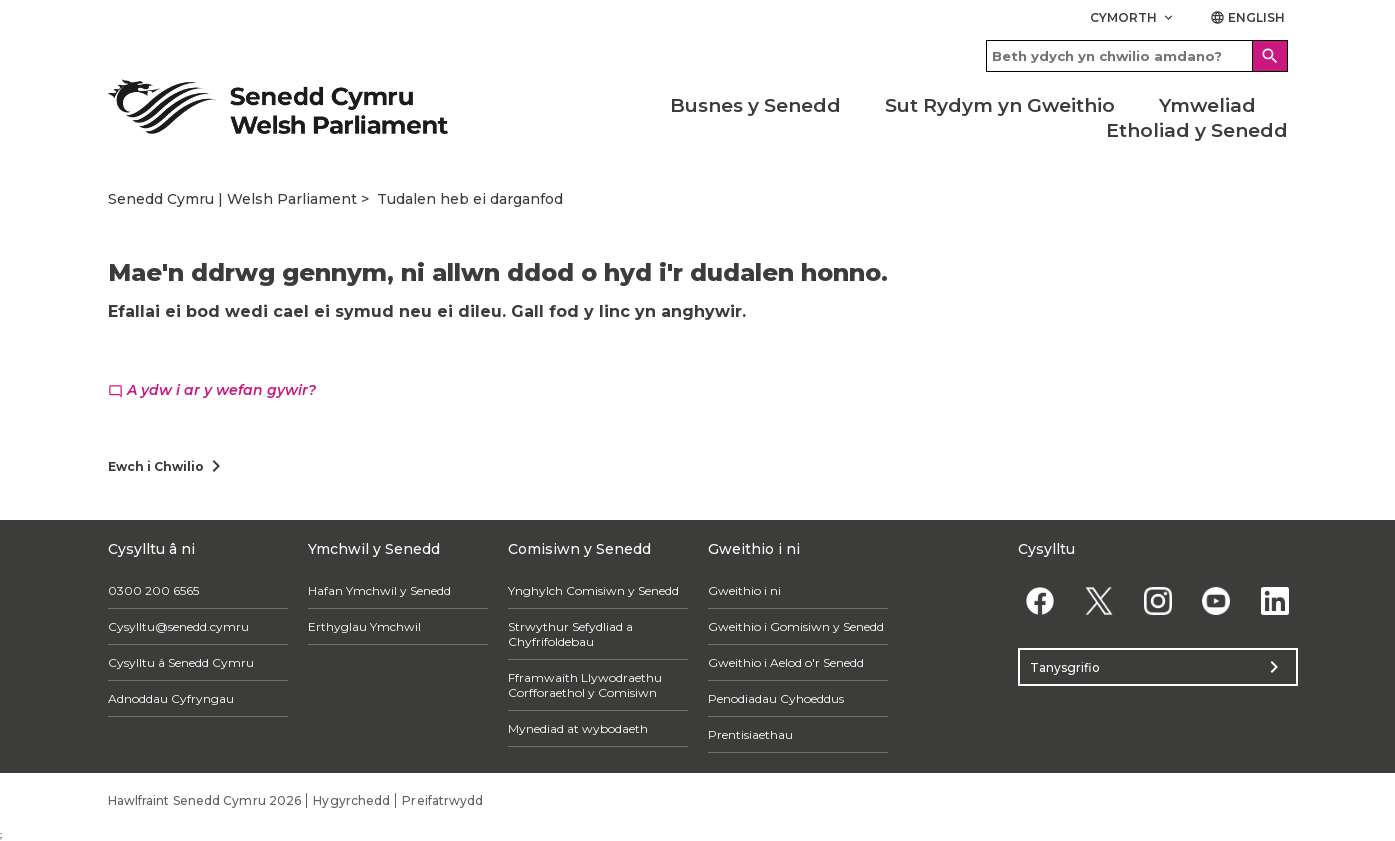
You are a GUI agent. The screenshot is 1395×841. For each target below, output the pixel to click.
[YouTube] (1216, 600)
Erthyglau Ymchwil (364, 626)
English (1248, 17)
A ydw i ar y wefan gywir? (212, 390)
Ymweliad (1207, 105)
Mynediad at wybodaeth (578, 728)
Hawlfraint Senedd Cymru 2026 (205, 800)
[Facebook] (1040, 600)
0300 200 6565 (153, 590)
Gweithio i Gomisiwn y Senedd (796, 626)
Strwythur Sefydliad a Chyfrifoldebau (570, 634)
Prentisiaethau (750, 734)
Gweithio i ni (744, 590)
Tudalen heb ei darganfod (470, 199)
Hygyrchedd (351, 800)
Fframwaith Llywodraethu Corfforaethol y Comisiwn (585, 685)
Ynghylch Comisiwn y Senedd (593, 590)
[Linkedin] (1275, 600)
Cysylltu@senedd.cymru (178, 626)
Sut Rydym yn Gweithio (1000, 105)
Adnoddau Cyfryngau (171, 698)
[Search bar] (1137, 56)
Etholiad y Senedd (1197, 130)
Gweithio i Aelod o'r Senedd (786, 662)
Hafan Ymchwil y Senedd (379, 590)
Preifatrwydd (442, 800)
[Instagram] (1157, 600)
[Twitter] (1098, 600)
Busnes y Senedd (755, 105)
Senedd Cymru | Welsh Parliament (232, 199)
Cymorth (1133, 17)
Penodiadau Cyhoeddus (776, 698)
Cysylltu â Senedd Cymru (181, 662)
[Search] (1270, 56)
